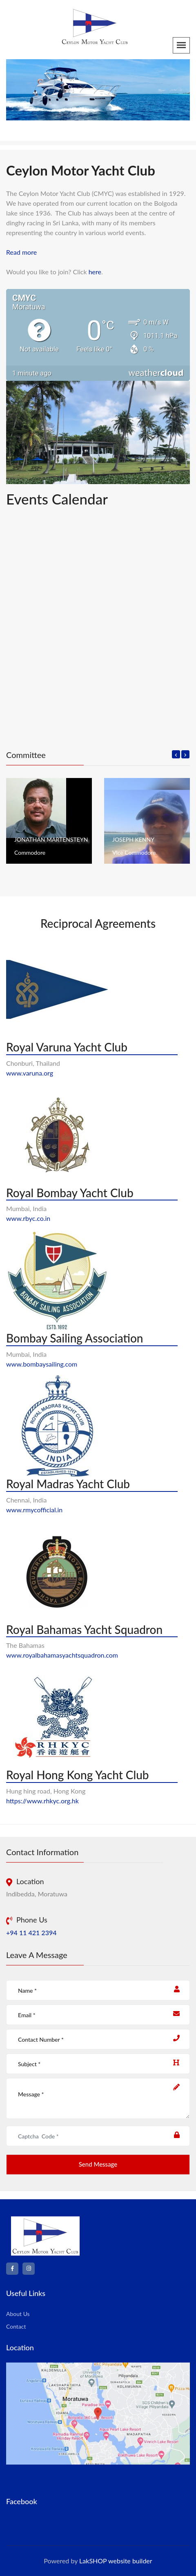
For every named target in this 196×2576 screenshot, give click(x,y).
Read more (21, 252)
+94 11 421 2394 (31, 1932)
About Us (18, 2313)
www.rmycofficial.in (34, 1510)
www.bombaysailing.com (41, 1364)
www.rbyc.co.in (28, 1218)
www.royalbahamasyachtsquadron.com (62, 1655)
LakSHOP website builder (115, 2561)
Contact (16, 2326)
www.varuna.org (29, 1073)
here (95, 272)
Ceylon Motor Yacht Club (42, 2521)
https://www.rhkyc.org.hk (42, 1801)
